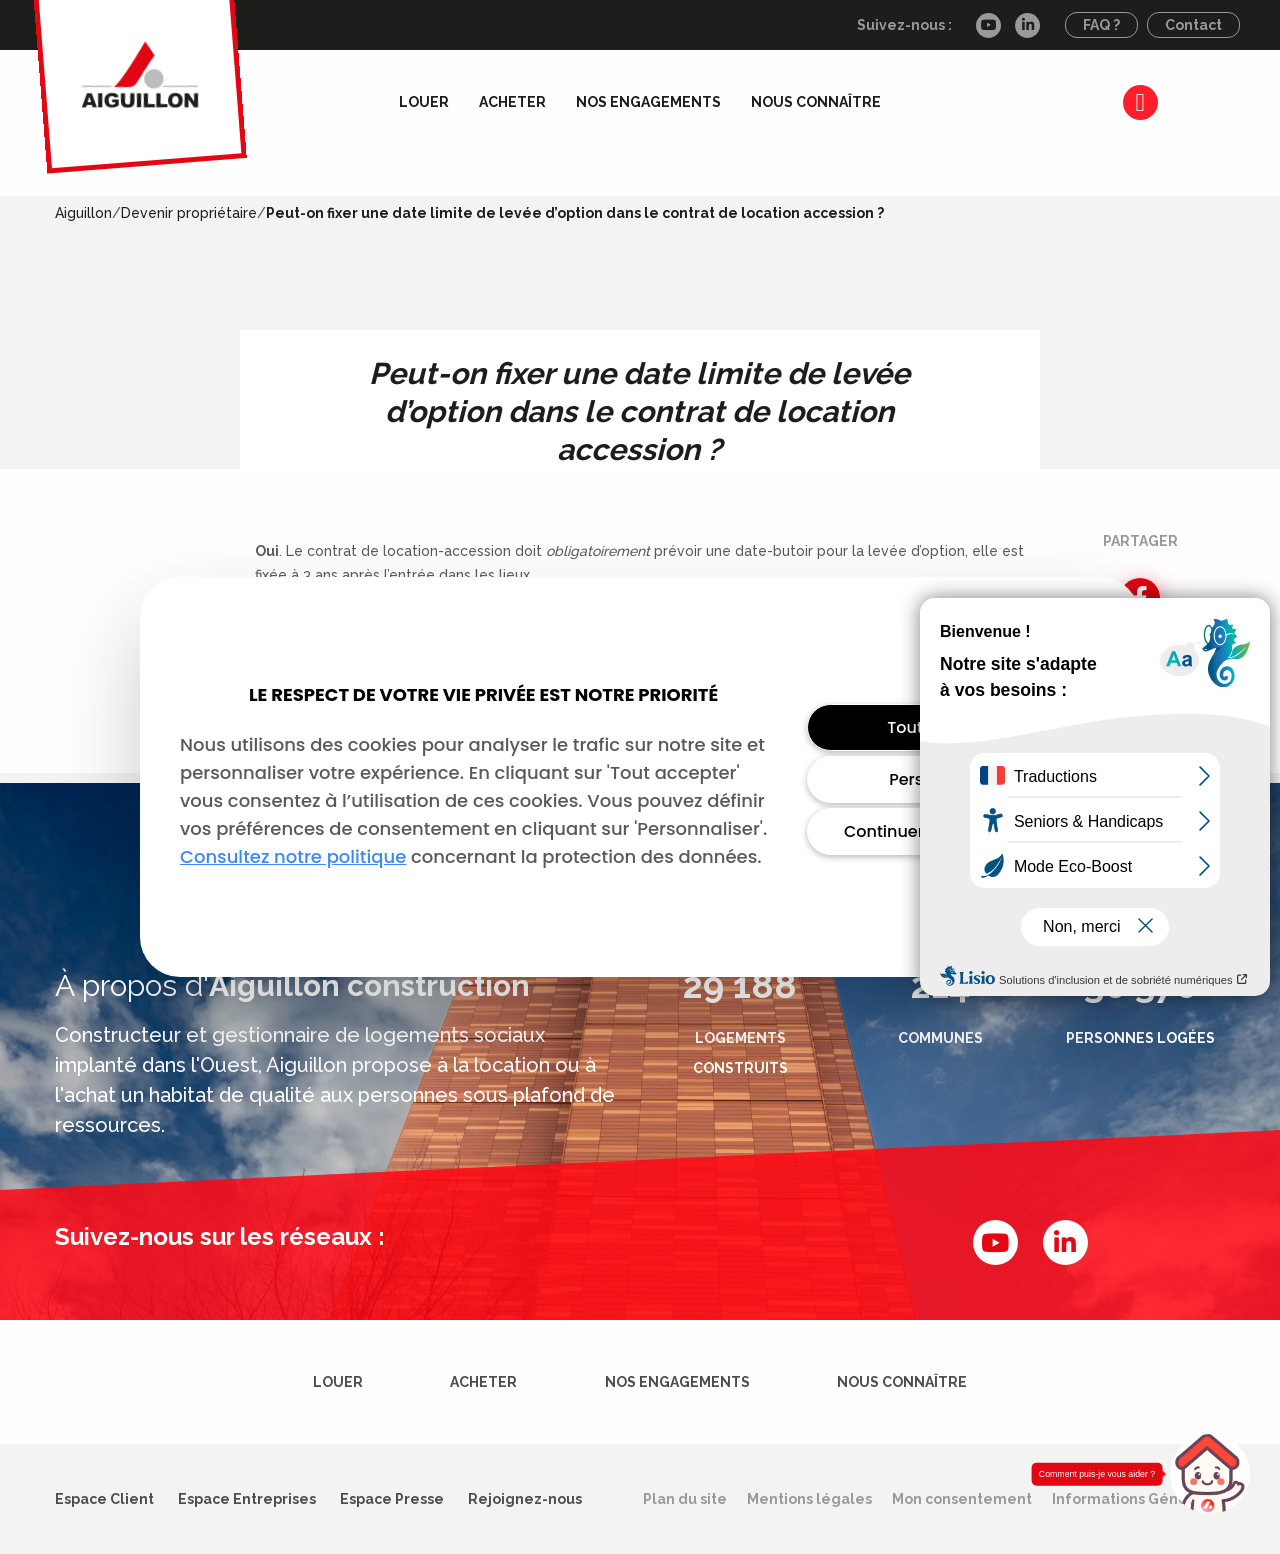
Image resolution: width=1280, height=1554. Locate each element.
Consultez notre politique (293, 856)
